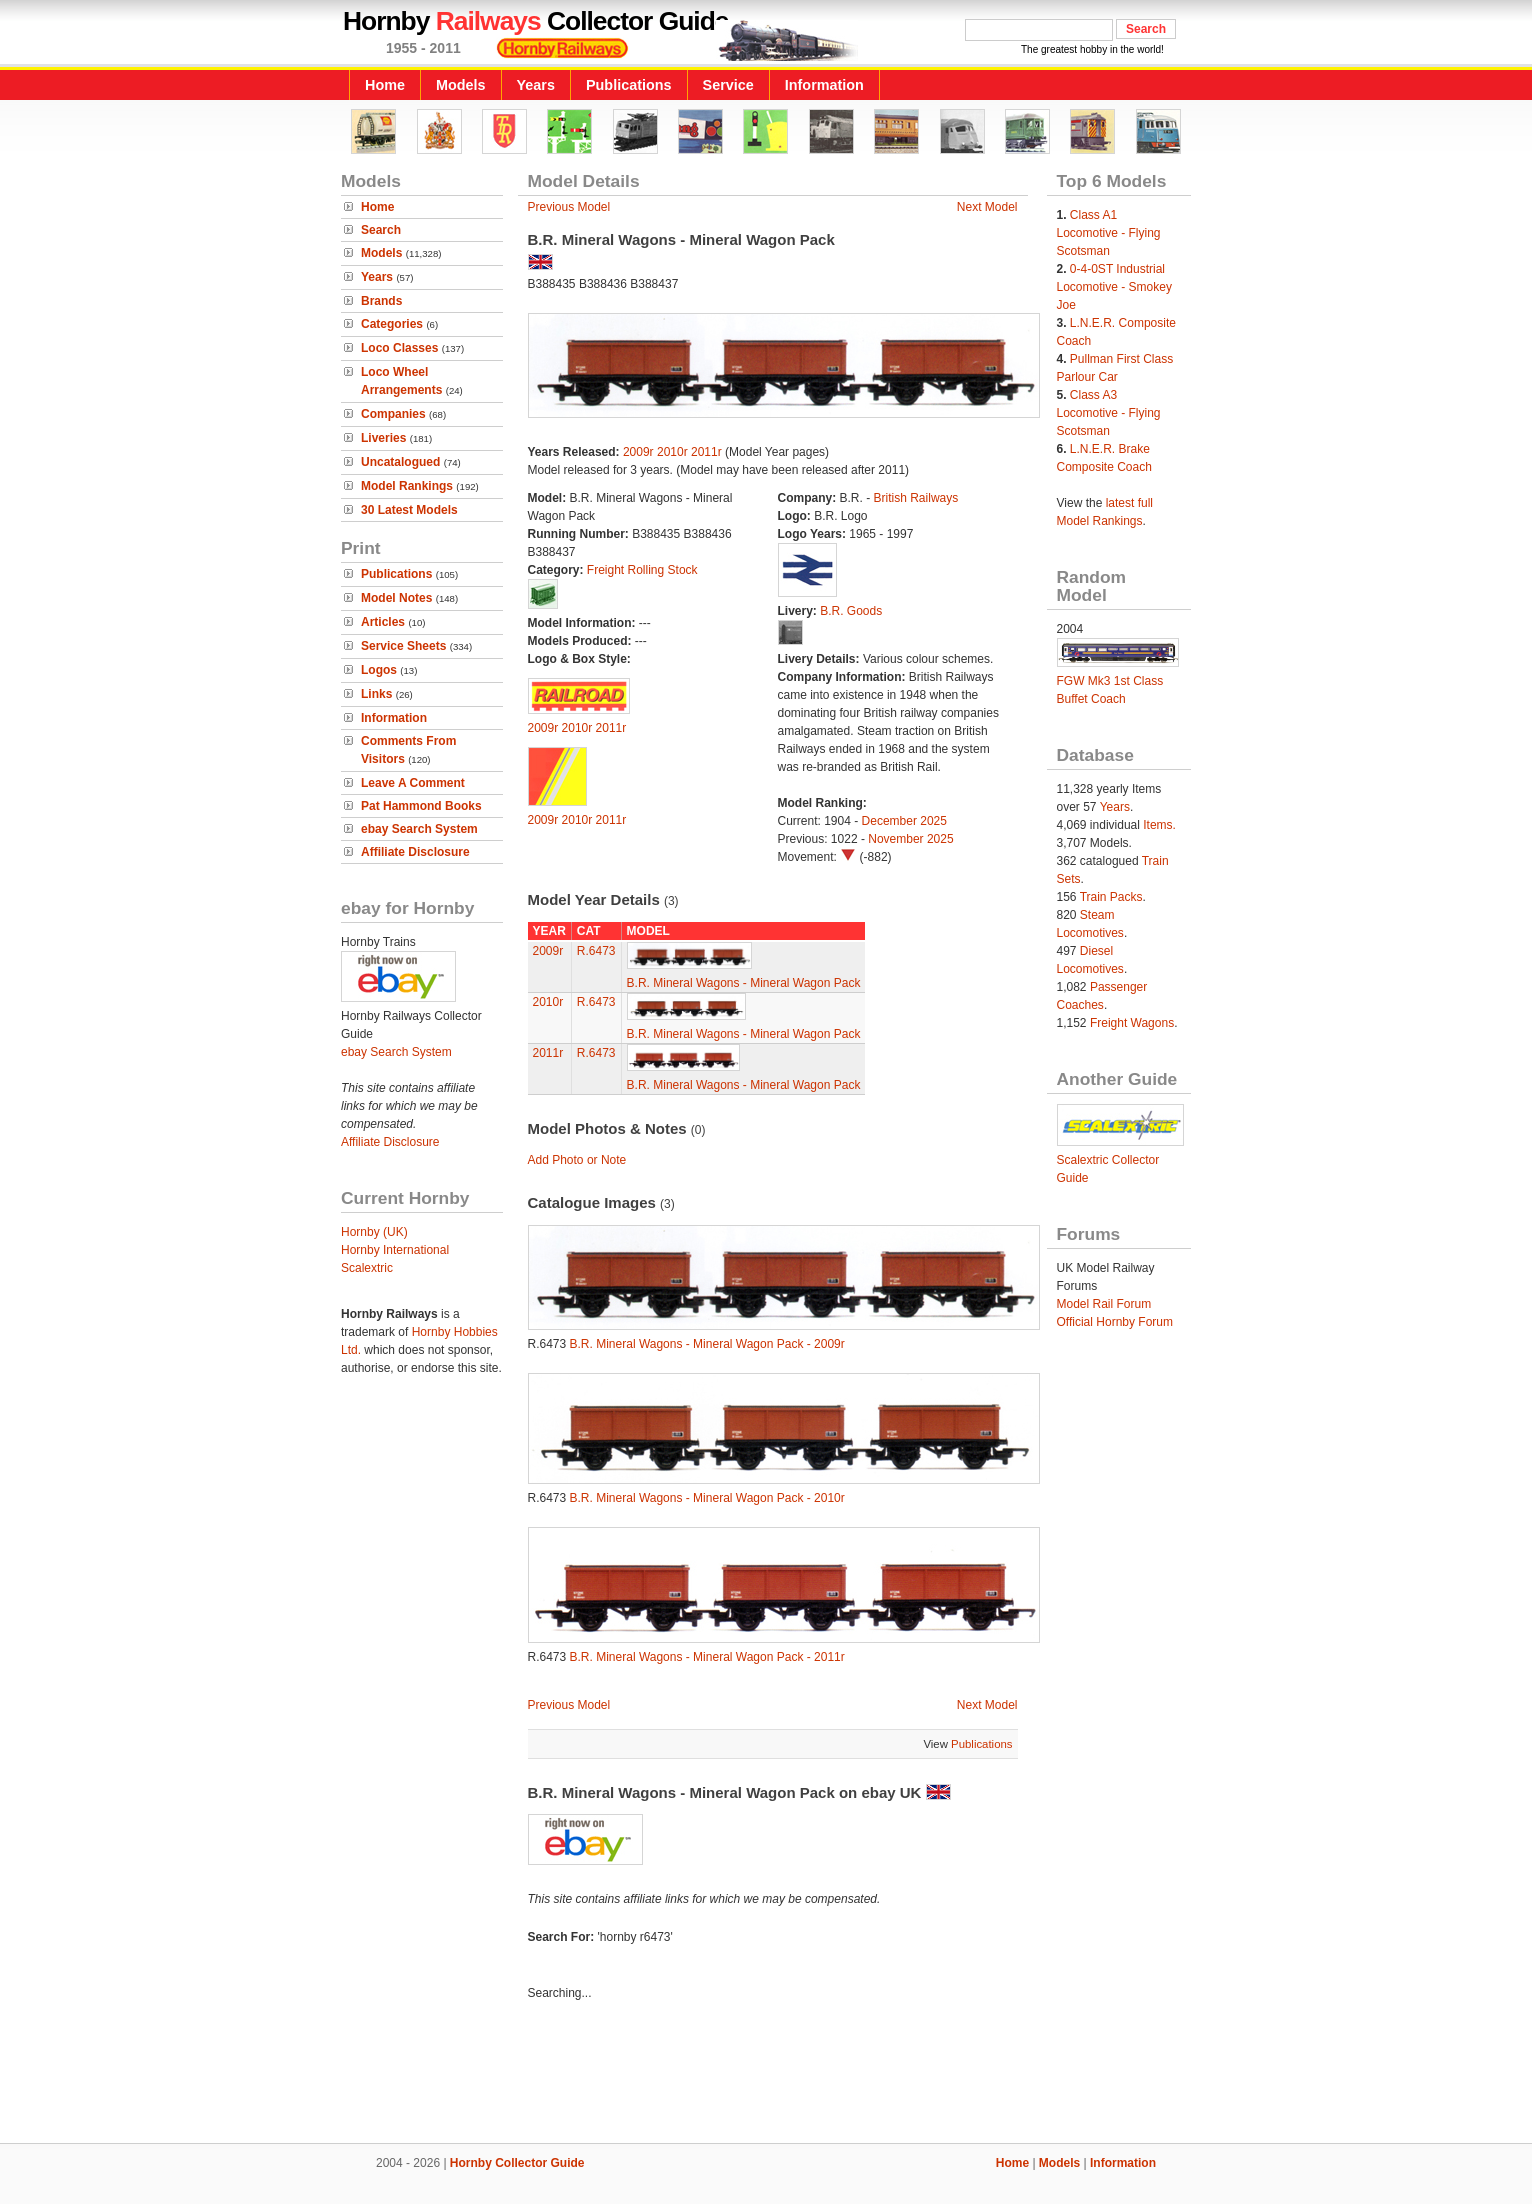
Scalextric (367, 1268)
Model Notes (396, 598)
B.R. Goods (851, 611)
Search (381, 230)
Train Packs (1111, 897)
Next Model (987, 207)
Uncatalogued (400, 462)
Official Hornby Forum (1115, 1322)
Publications (629, 85)
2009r (638, 452)
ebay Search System (419, 829)
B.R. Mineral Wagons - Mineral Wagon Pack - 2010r (707, 1498)
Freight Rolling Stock (642, 570)
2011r (706, 452)
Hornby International (395, 1250)
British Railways (916, 498)
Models (461, 85)
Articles (383, 622)
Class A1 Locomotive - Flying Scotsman (1109, 233)
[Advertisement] (766, 2075)
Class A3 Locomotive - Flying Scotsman (1109, 413)
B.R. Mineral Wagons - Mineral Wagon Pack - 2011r (707, 1657)
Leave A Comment (413, 783)
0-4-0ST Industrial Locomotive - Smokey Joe (1114, 287)
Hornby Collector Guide (517, 2163)
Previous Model (569, 207)
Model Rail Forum (1104, 1304)
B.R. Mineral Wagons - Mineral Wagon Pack (744, 983)
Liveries (383, 438)
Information (824, 85)
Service (728, 85)
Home (385, 85)
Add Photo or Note (577, 1160)
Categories (392, 324)
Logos (379, 670)
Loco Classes (399, 348)
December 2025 (904, 821)
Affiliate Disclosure (415, 852)
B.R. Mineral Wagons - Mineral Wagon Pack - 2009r (707, 1344)
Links (376, 694)
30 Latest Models (409, 510)
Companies (393, 414)
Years (536, 85)
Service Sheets (403, 646)
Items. (1159, 825)
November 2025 (910, 839)
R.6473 (596, 951)
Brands (381, 301)
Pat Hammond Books (421, 806)
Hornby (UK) (374, 1232)
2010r (672, 452)
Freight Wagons (1132, 1023)
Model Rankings (407, 486)
